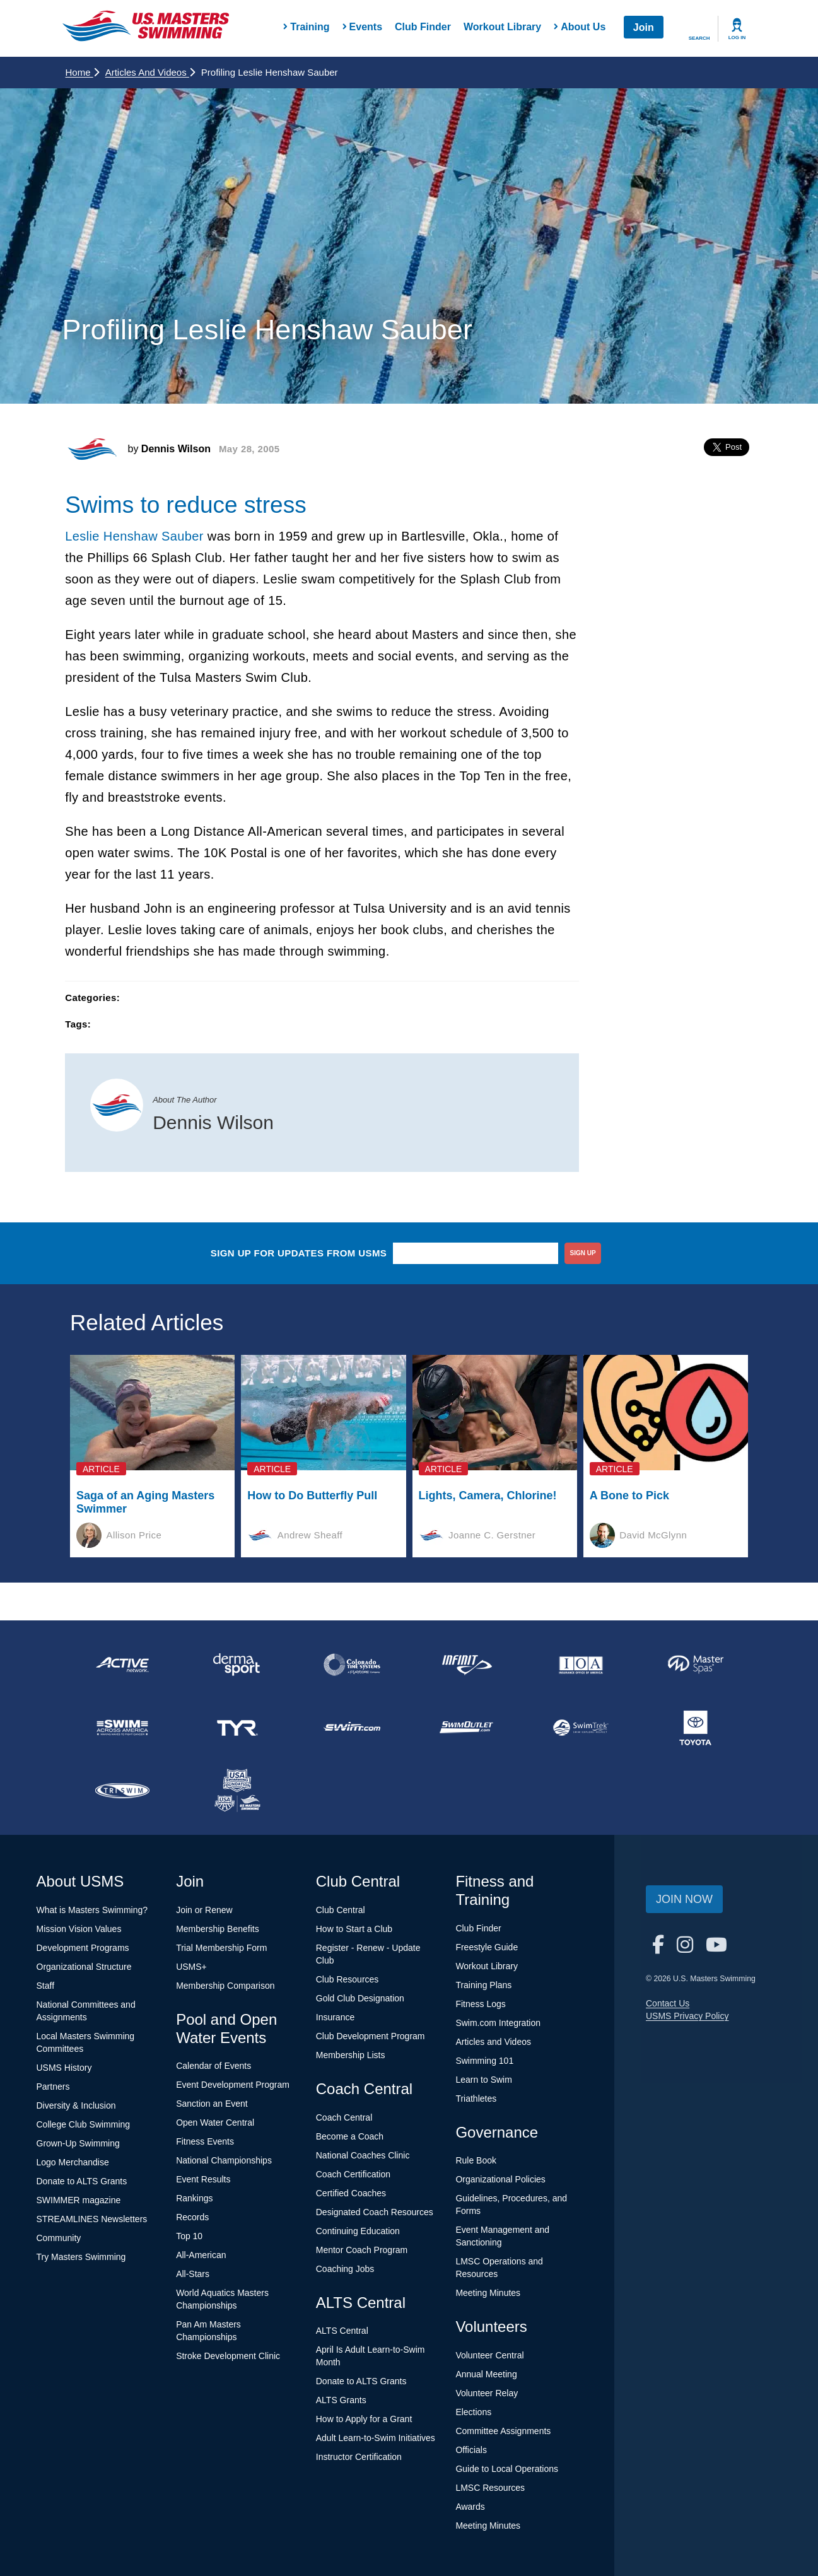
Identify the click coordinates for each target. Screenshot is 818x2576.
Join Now (684, 1899)
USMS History (64, 2068)
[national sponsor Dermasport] (237, 1664)
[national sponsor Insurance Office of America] (581, 1664)
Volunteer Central (489, 2355)
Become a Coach (349, 2136)
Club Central (340, 1910)
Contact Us (667, 2003)
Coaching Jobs (345, 2269)
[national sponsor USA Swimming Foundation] (237, 1790)
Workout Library (502, 26)
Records (192, 2217)
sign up (583, 1253)
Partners (53, 2086)
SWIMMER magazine (79, 2200)
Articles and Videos (150, 72)
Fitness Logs (480, 2004)
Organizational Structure (84, 1967)
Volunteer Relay (486, 2393)
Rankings (194, 2198)
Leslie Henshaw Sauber (134, 536)
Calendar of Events (213, 2066)
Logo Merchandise (73, 2162)
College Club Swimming (84, 2124)
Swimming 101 (484, 2061)
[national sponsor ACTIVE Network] (123, 1664)
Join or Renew (204, 1910)
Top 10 (189, 2236)
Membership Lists (350, 2055)
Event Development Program (232, 2085)
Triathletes (475, 2098)
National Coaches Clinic (363, 2155)
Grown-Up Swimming (78, 2143)
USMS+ (191, 1967)
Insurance (335, 2017)
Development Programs (83, 1948)
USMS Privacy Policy (687, 2016)
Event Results (203, 2179)
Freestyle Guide (486, 1947)
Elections (473, 2412)
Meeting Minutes (487, 2293)
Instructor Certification (359, 2457)
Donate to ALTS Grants (82, 2181)
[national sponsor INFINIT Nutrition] (466, 1664)
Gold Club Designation (360, 1998)
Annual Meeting (486, 2374)
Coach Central (344, 2117)
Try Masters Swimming (81, 2257)
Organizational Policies (500, 2179)
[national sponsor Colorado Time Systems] (352, 1664)
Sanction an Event (212, 2104)
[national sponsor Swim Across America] (123, 1727)
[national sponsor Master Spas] (695, 1664)
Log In (737, 37)
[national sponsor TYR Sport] (237, 1727)
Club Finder (423, 26)
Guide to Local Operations (506, 2469)
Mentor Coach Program (362, 2250)
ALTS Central (342, 2331)
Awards (469, 2507)
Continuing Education (358, 2231)
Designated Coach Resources (374, 2212)
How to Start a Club (354, 1929)
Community (59, 2238)
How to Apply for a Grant (364, 2419)
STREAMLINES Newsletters (92, 2219)
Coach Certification (353, 2174)
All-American (201, 2255)
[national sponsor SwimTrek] (581, 1727)
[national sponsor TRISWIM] (123, 1790)
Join (643, 27)
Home (82, 72)
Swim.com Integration (497, 2023)
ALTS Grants (341, 2400)
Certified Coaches (351, 2193)
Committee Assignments (503, 2431)
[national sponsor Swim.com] (352, 1727)
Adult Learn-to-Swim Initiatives (375, 2438)
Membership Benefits (217, 1929)
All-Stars (192, 2274)
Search (699, 38)
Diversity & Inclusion (76, 2105)
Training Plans (483, 1985)
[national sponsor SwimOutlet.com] (466, 1727)
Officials (471, 2450)
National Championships (224, 2160)
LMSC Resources (490, 2488)
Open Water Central (215, 2122)
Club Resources (347, 1979)
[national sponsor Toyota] (695, 1727)
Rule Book (475, 2160)
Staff (46, 1986)
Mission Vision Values (79, 1929)
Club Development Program (370, 2036)
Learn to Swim (483, 2080)
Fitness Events (205, 2141)
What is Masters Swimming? (92, 1910)
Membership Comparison (225, 1986)
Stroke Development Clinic (228, 2356)
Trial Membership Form (221, 1948)
